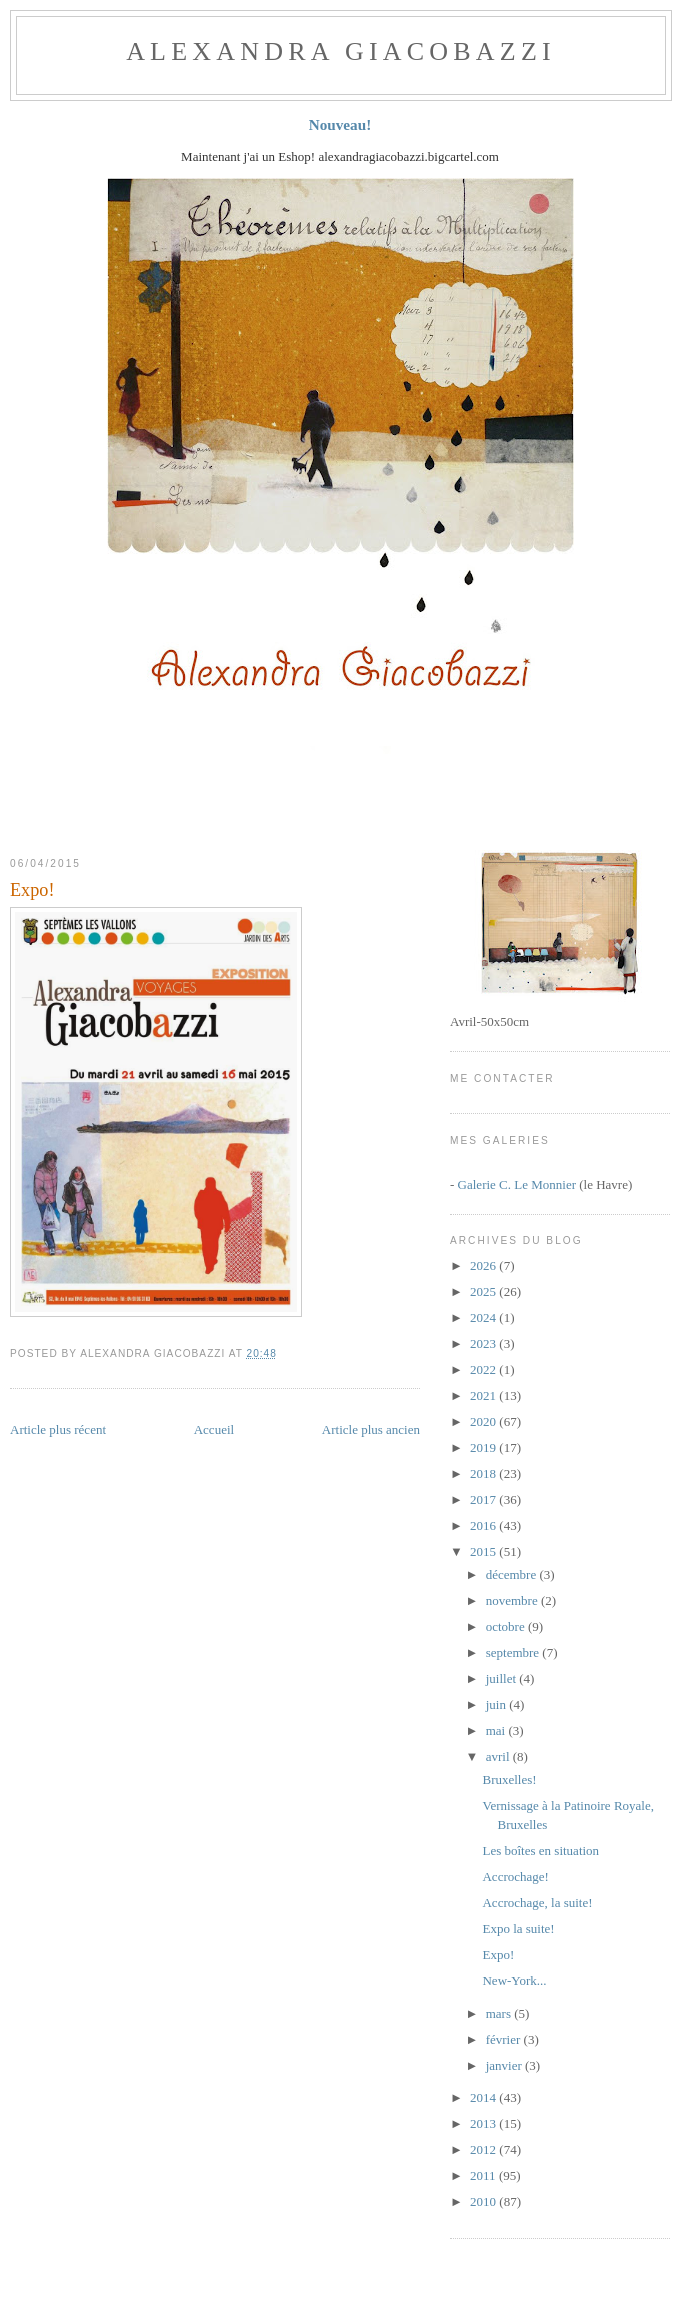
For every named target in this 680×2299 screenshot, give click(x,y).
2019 (484, 1447)
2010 (484, 2201)
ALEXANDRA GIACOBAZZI (341, 51)
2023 (484, 1343)
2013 (484, 2123)
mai (497, 1730)
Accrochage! (515, 1876)
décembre (513, 1574)
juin (497, 1704)
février (505, 2039)
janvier (505, 2065)
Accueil (214, 1429)
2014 (484, 2097)
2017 (484, 1499)
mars (500, 2013)
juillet (503, 1678)
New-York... (514, 1980)
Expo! (32, 890)
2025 (484, 1291)
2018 (484, 1473)
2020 (484, 1421)
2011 (484, 2175)
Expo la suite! (518, 1928)
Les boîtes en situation (540, 1850)
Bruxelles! (509, 1779)
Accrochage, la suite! (537, 1902)
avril (499, 1756)
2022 (484, 1369)
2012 (484, 2149)
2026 (484, 1265)
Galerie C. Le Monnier (517, 1184)
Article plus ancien (371, 1429)
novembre (513, 1600)
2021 (484, 1395)
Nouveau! (340, 124)
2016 (484, 1525)
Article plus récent (58, 1429)
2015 (484, 1551)
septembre (514, 1652)
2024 (484, 1317)
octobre (507, 1626)
